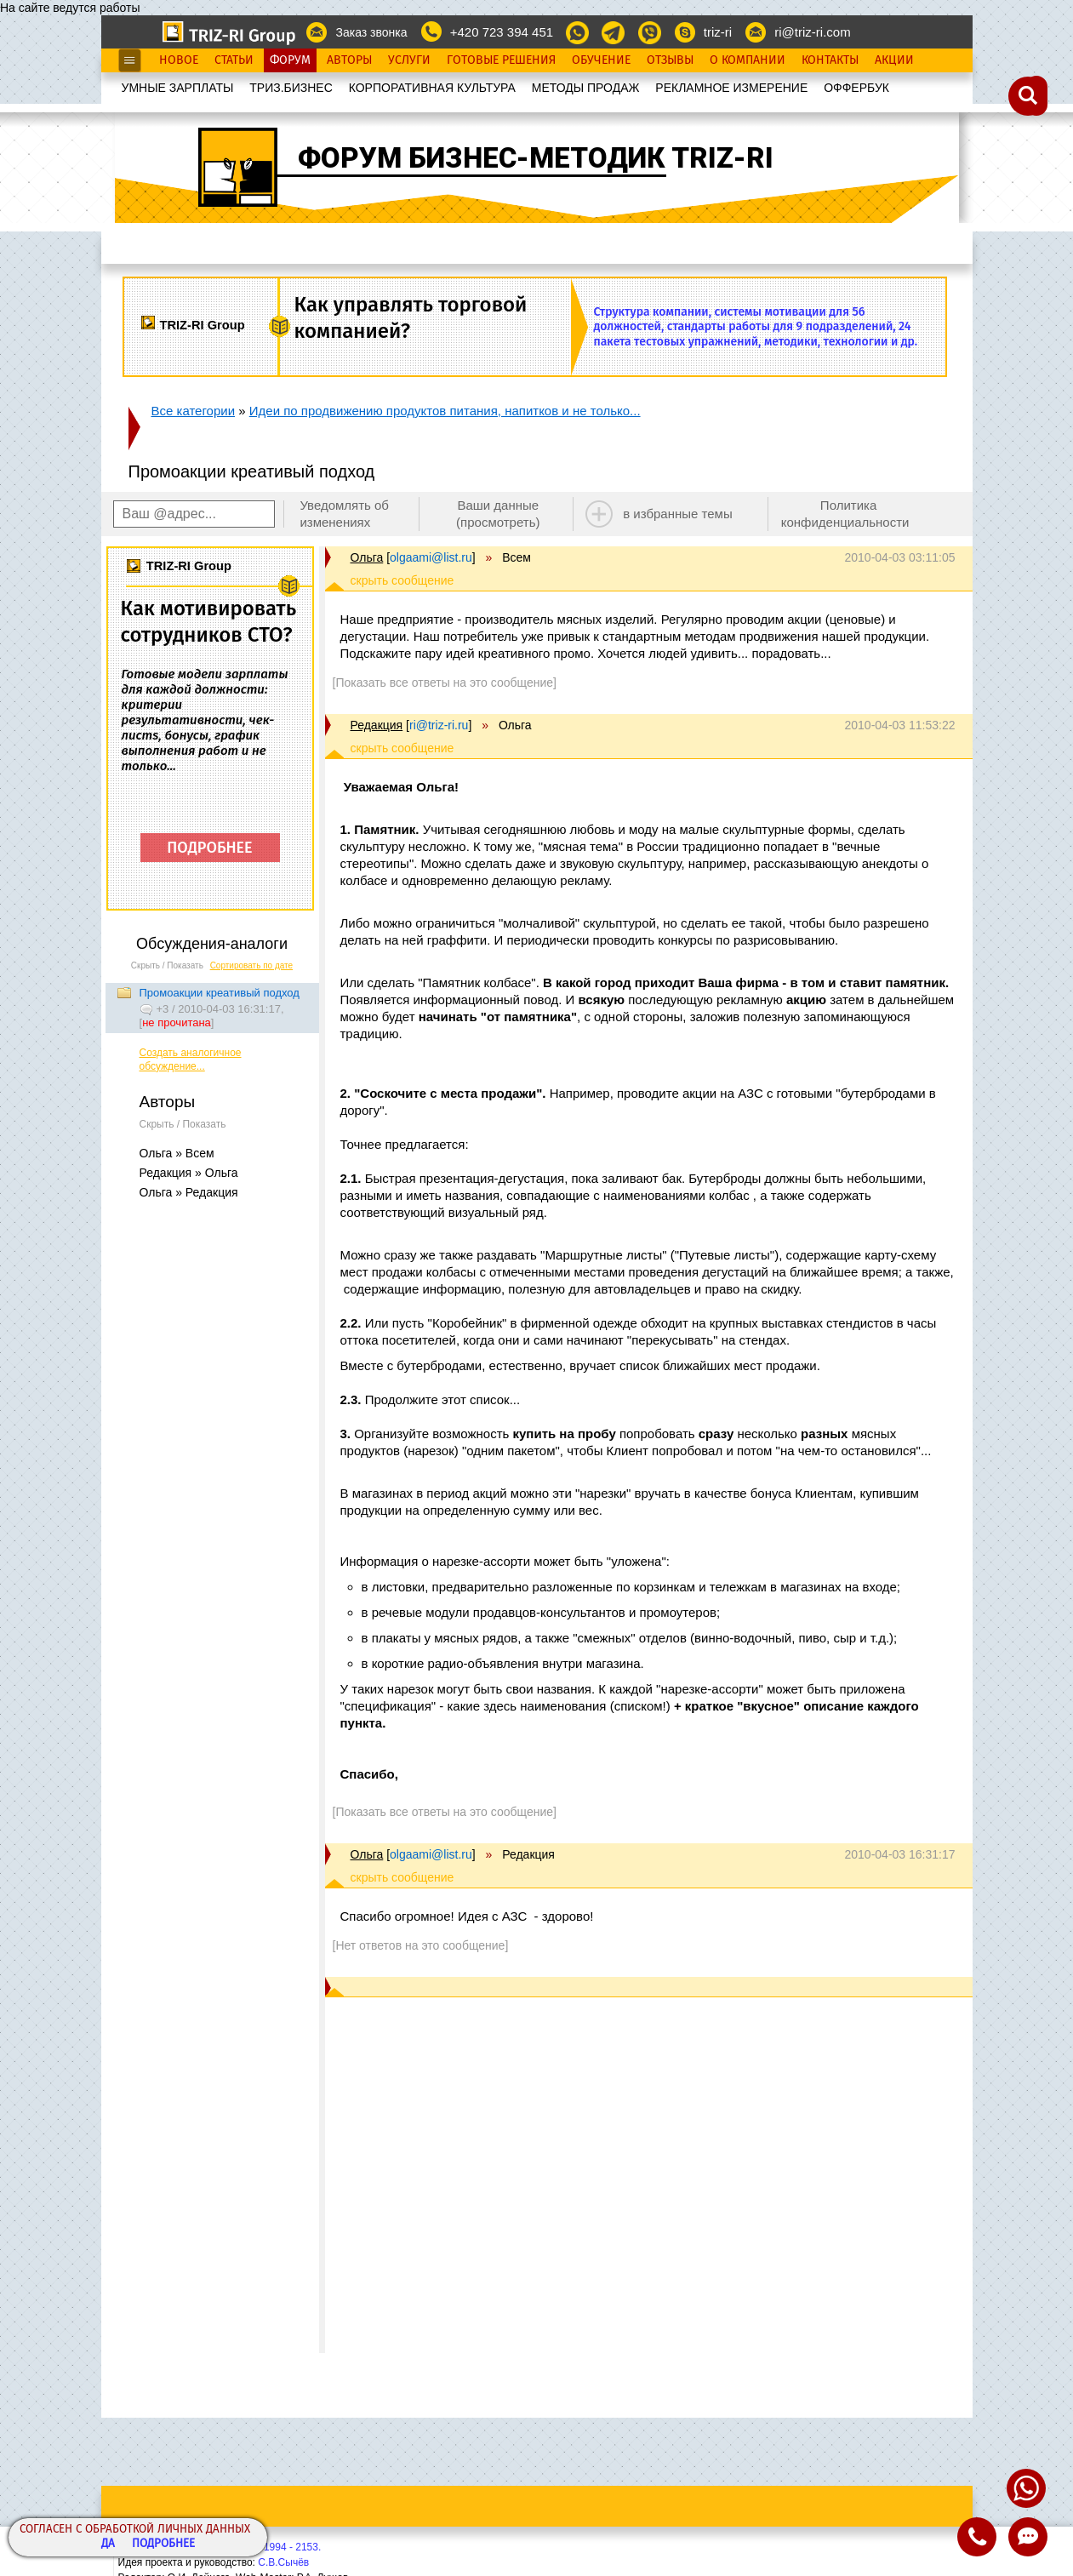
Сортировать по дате (252, 965)
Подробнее (163, 2544)
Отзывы (670, 60)
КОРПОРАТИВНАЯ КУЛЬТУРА (432, 87)
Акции (894, 60)
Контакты (830, 60)
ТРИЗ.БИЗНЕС (291, 87)
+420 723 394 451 (501, 32)
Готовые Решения (501, 60)
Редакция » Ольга (189, 1172)
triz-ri (718, 32)
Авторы (349, 60)
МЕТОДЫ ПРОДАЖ (586, 87)
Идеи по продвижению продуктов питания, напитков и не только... (445, 410)
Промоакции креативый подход (220, 992)
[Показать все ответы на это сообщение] (444, 682)
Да (108, 2544)
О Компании (747, 60)
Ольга (367, 557)
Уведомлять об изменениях (344, 513)
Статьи (234, 60)
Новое (178, 60)
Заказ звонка (371, 32)
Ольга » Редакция (189, 1192)
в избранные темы (678, 513)
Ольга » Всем (177, 1153)
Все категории (193, 410)
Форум (290, 60)
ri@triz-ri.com (812, 32)
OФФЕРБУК (856, 87)
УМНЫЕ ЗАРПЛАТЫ (178, 87)
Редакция (377, 725)
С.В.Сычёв (283, 2562)
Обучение (601, 60)
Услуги (409, 60)
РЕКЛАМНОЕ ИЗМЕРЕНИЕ (731, 87)
